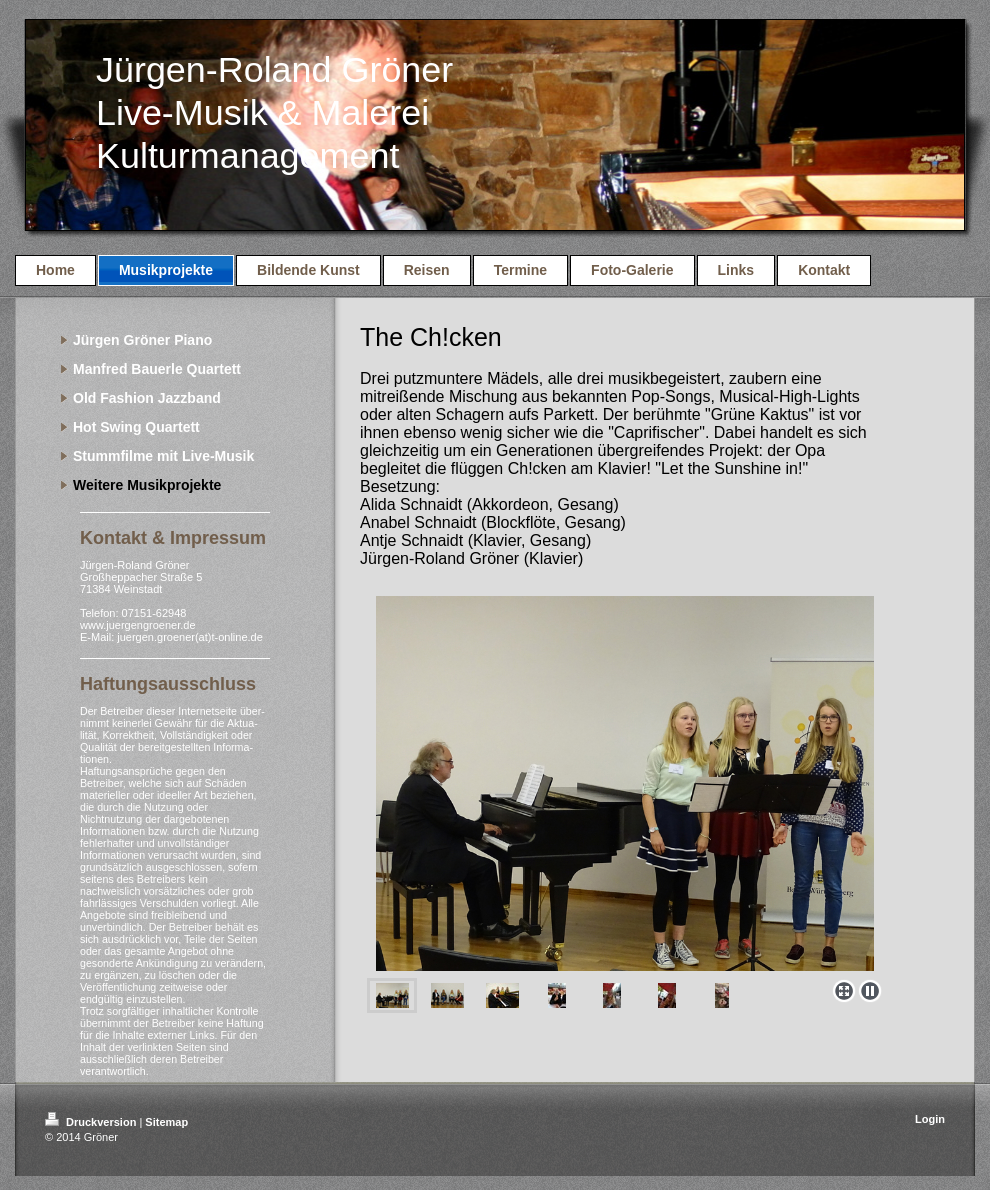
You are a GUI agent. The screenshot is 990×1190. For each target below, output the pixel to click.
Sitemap (166, 1122)
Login (930, 1119)
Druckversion (92, 1122)
